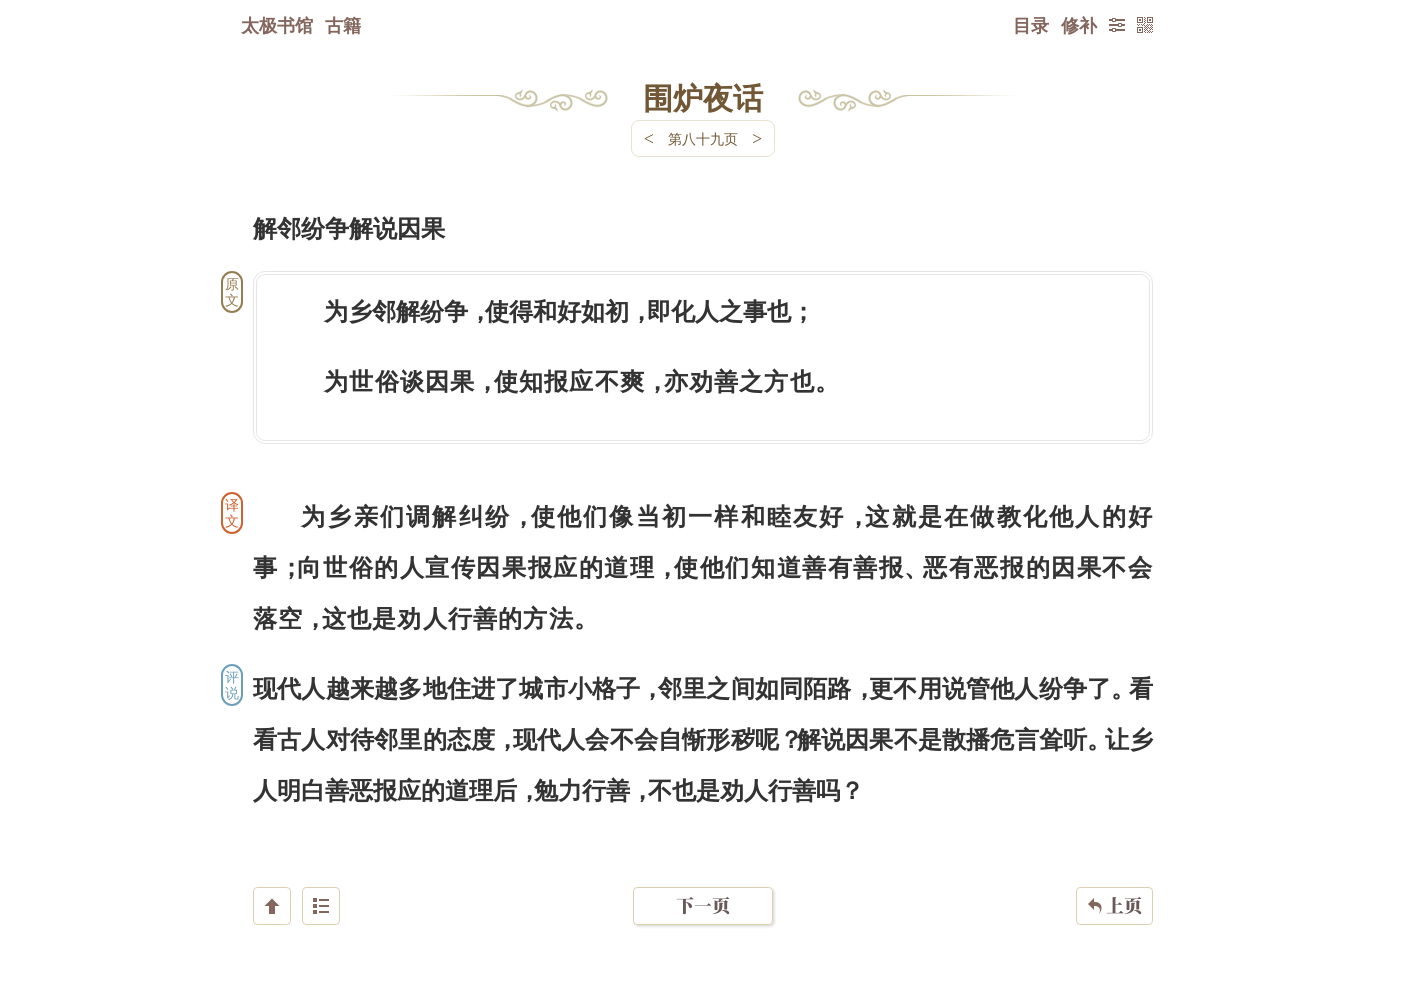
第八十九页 (703, 138)
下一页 (703, 881)
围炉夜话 (703, 97)
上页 (1114, 882)
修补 (1079, 25)
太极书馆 (277, 25)
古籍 (343, 25)
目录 (1031, 25)
